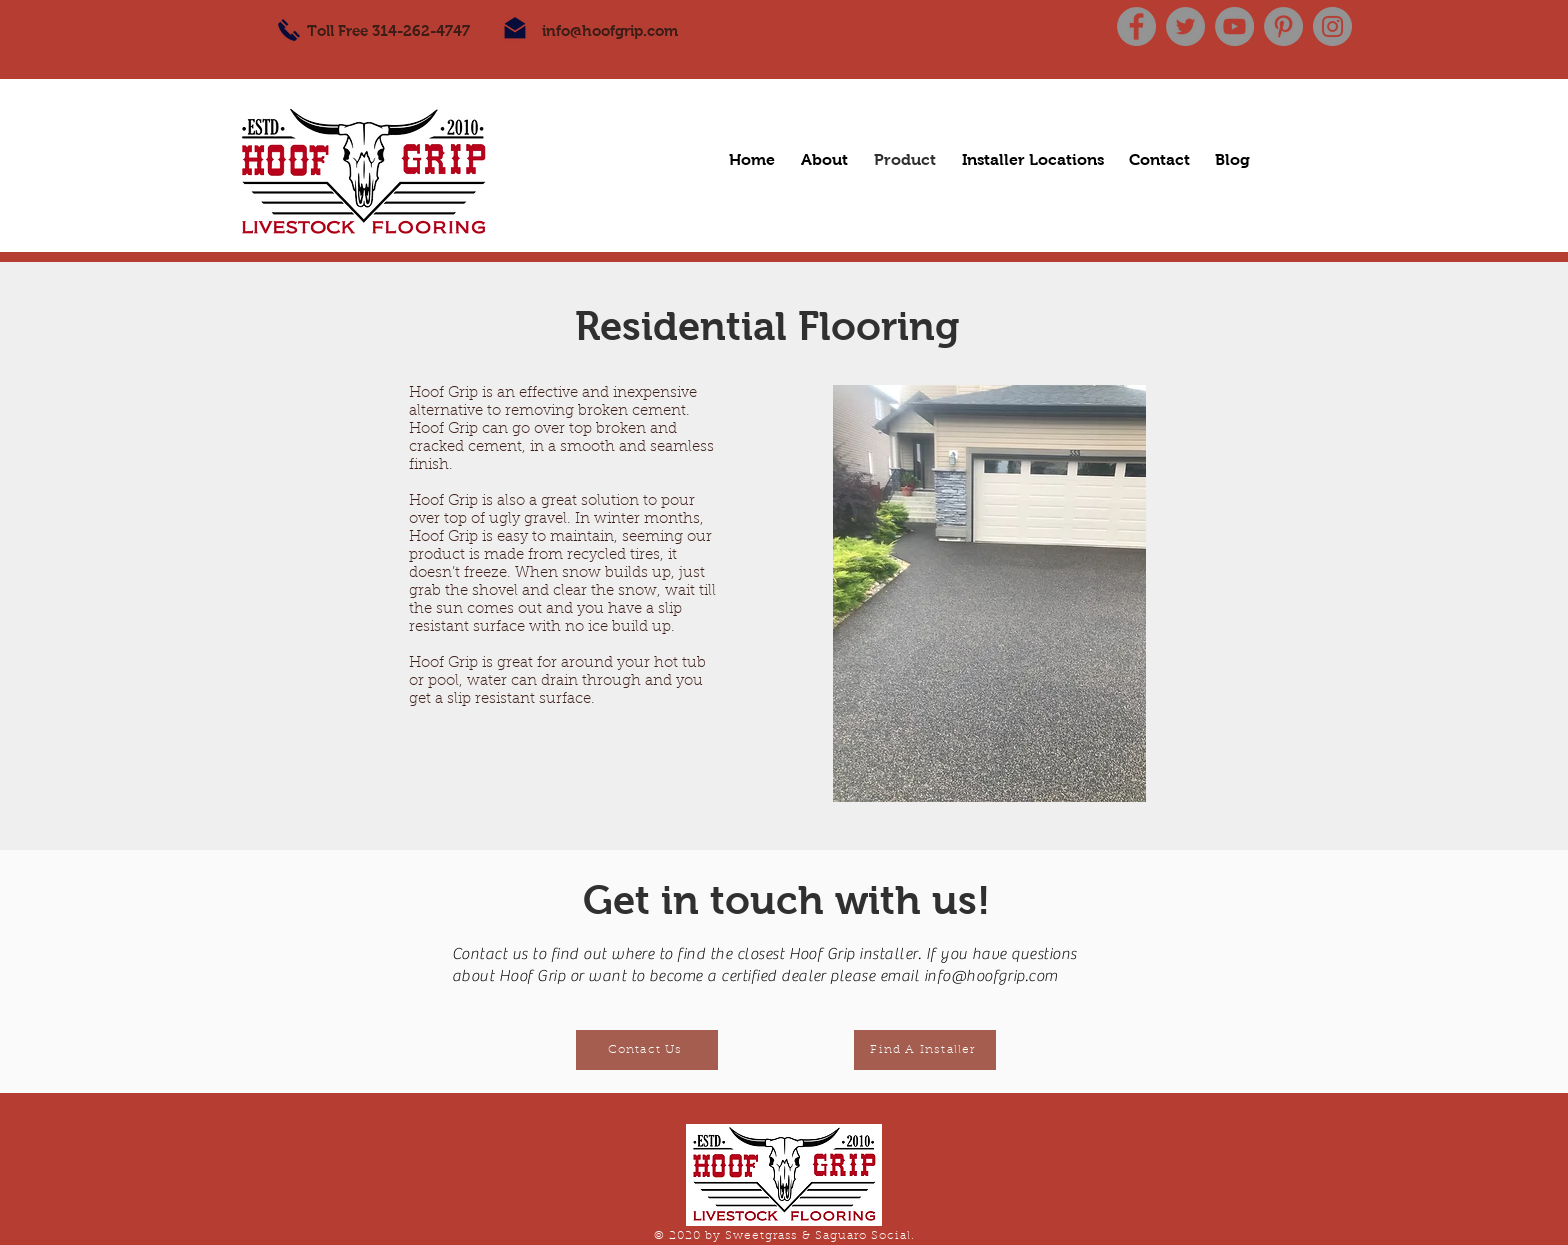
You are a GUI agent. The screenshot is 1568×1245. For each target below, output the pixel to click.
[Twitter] (1185, 26)
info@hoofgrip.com (610, 30)
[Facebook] (1136, 26)
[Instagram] (1332, 26)
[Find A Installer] (925, 1050)
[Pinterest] (1283, 26)
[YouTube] (1234, 26)
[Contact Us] (647, 1050)
